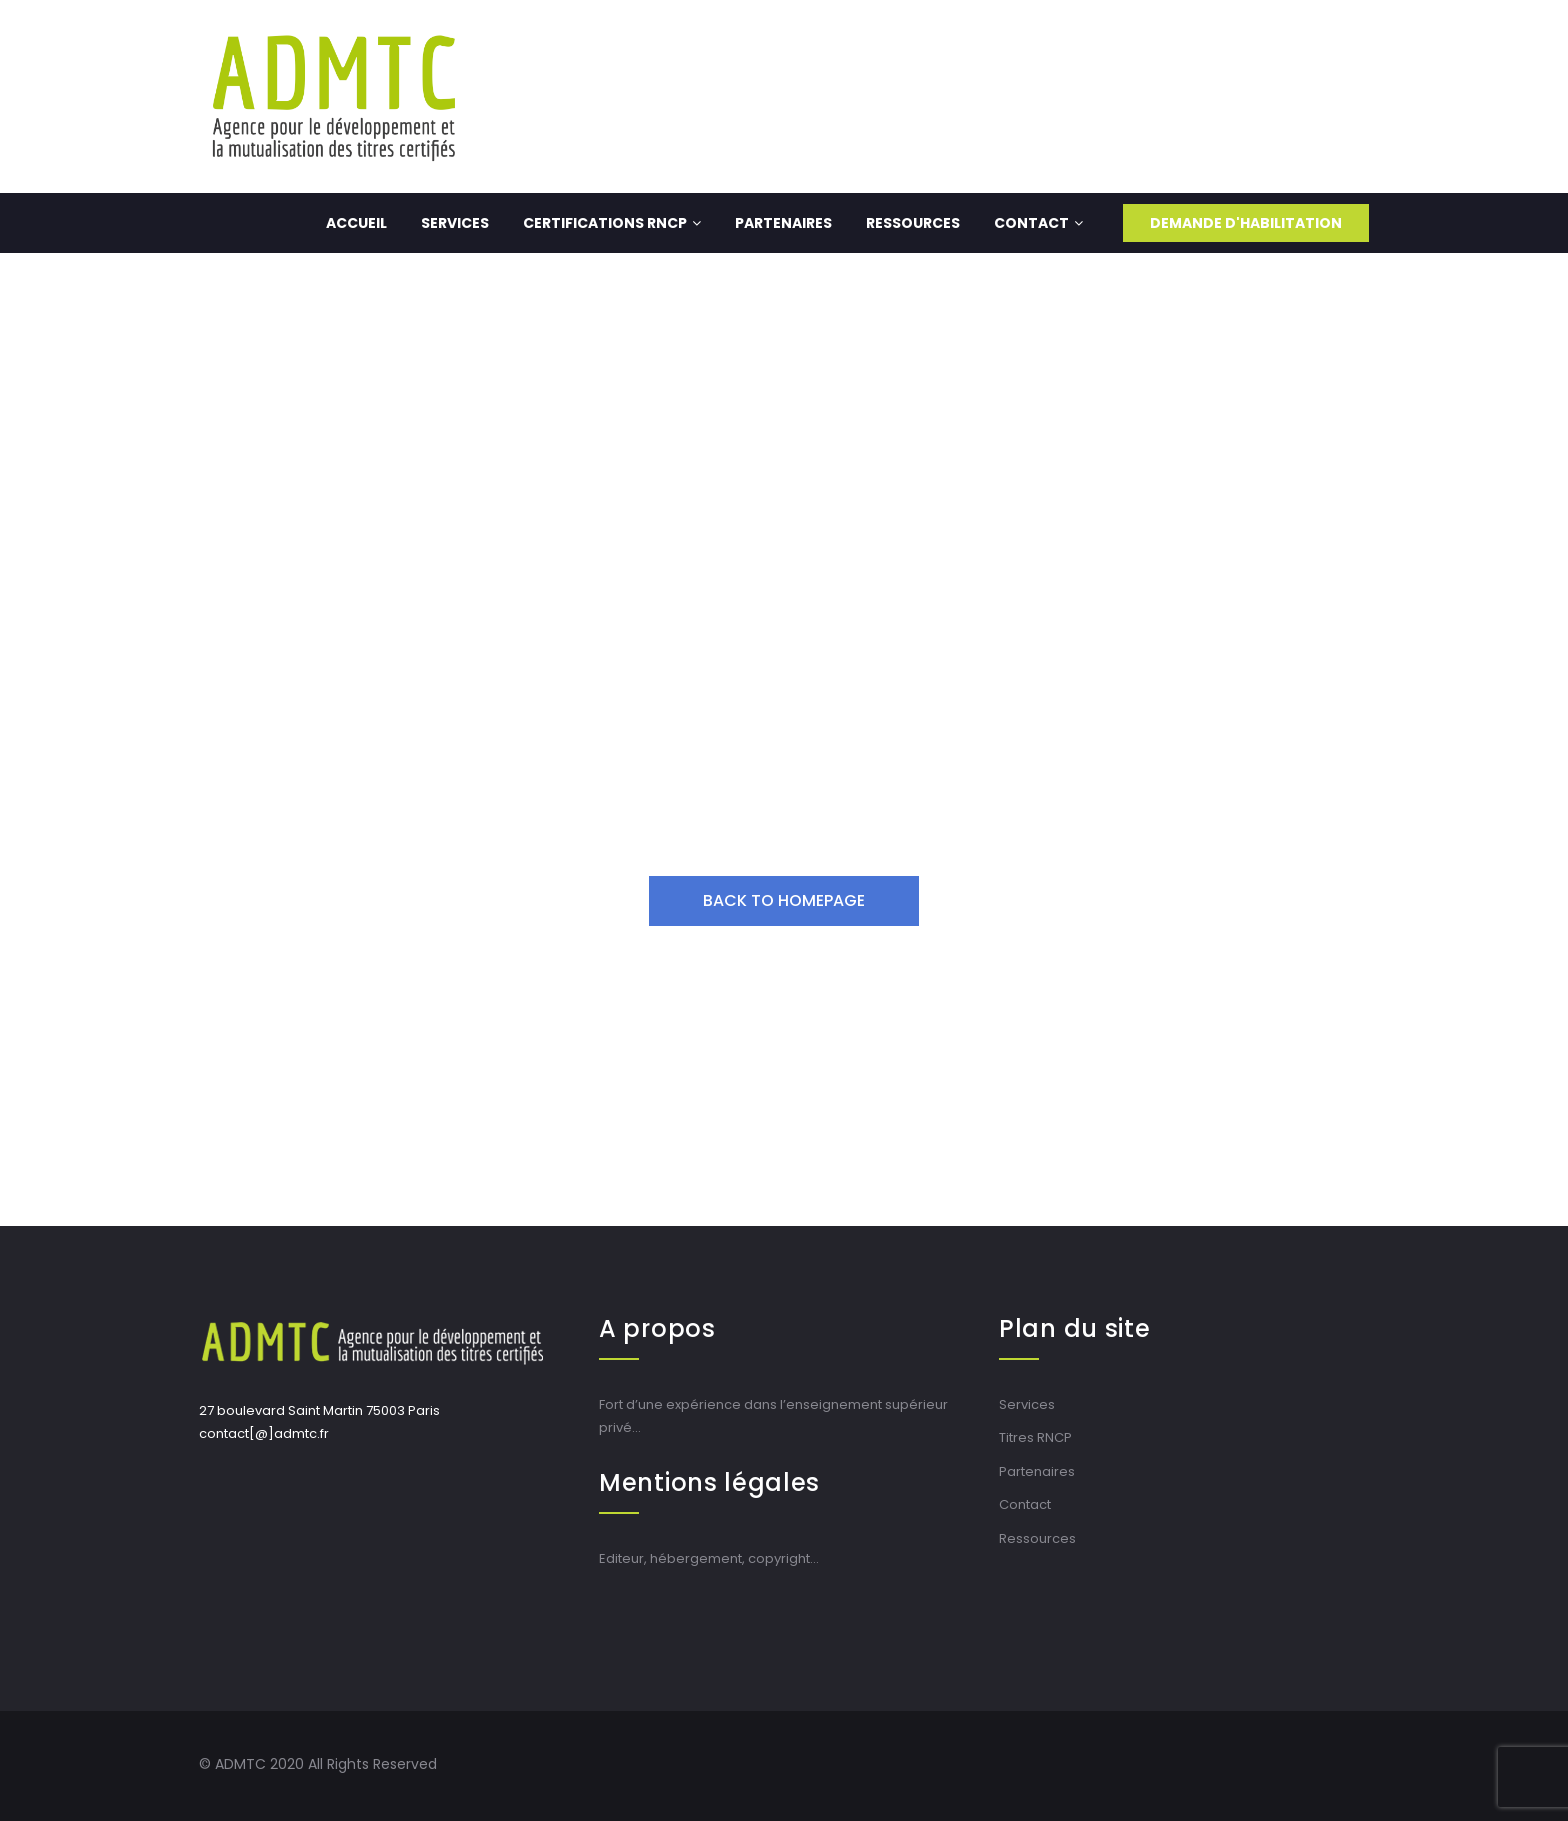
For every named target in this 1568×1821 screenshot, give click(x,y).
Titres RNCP (1035, 1437)
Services (455, 223)
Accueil (356, 223)
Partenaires (783, 223)
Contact (1038, 223)
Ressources (913, 223)
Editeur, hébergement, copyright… (709, 1558)
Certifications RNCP (612, 223)
